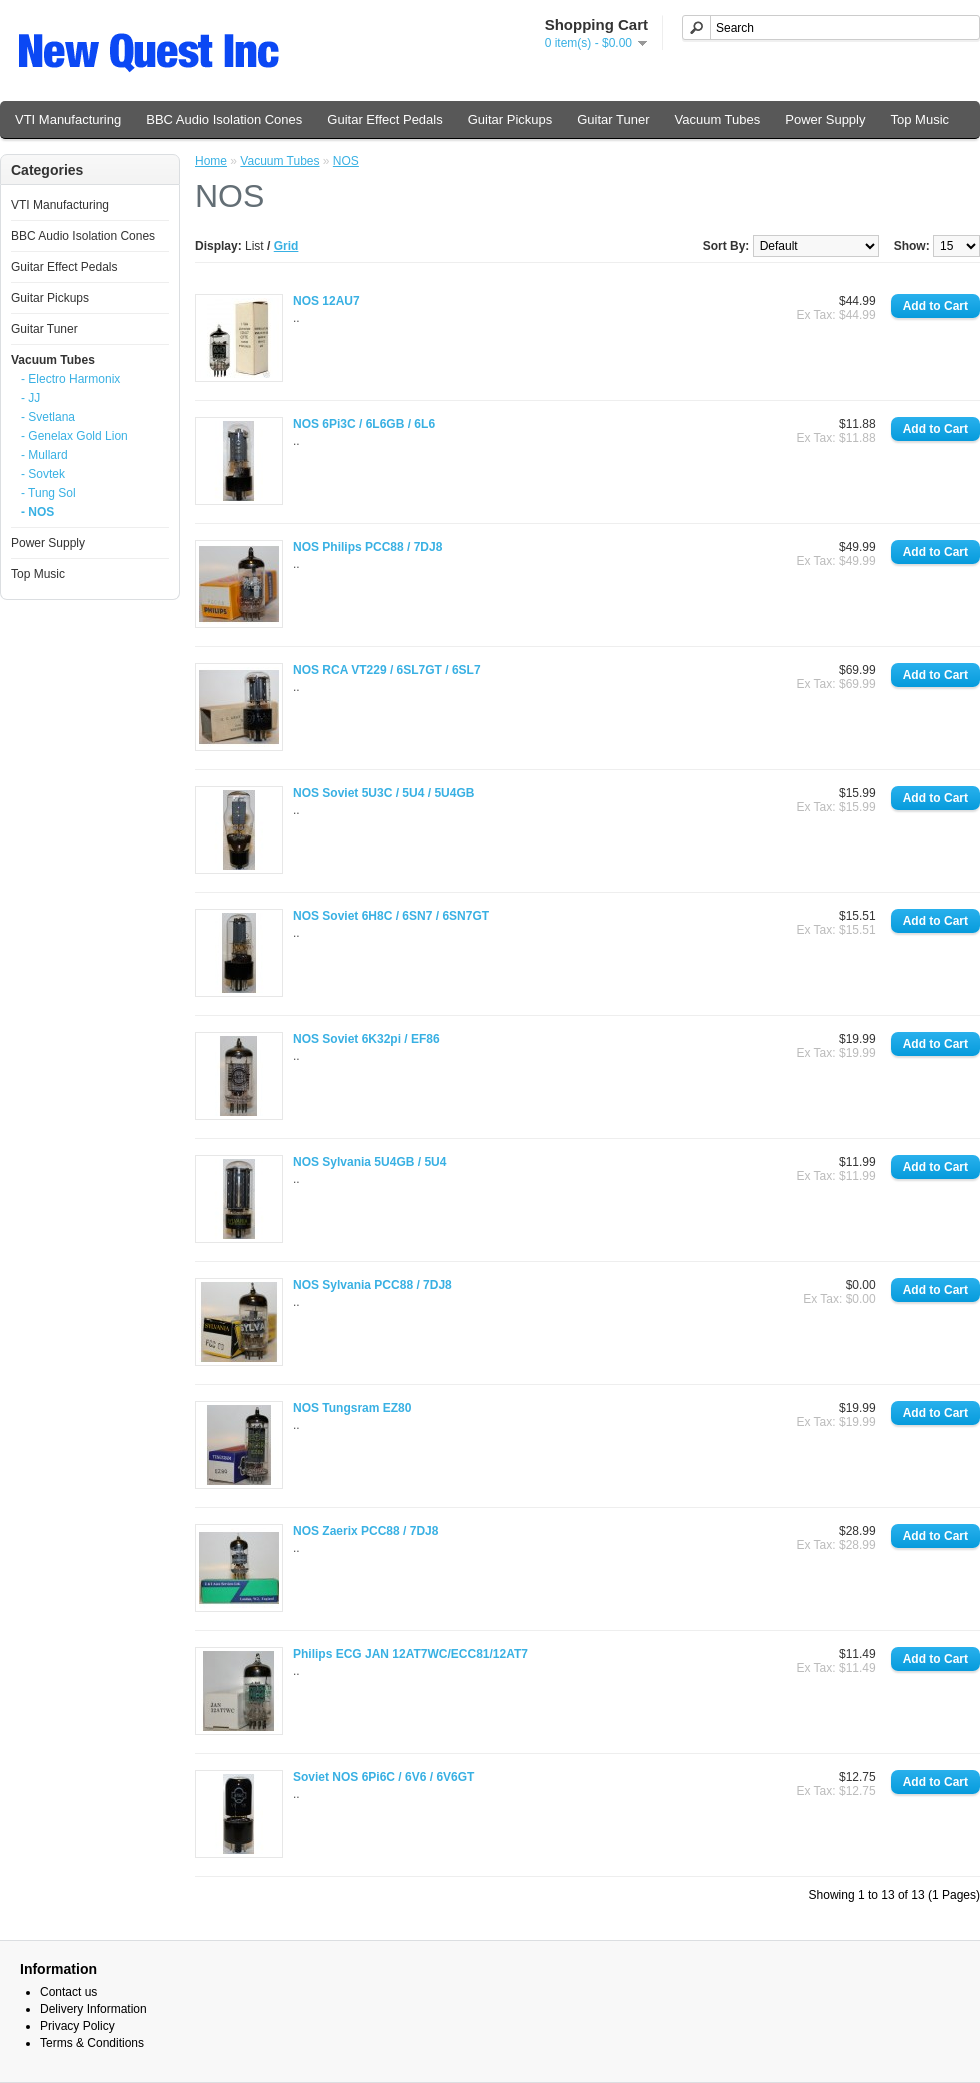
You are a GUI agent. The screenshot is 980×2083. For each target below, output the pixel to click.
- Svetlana (48, 417)
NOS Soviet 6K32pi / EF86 (366, 1039)
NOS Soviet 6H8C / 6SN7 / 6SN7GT (391, 916)
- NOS (37, 512)
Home (211, 161)
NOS (346, 161)
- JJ (30, 398)
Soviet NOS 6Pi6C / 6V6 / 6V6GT (383, 1777)
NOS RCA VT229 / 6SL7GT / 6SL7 (387, 670)
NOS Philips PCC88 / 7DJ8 (367, 547)
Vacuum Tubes (718, 119)
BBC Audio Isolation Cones (224, 119)
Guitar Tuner (613, 119)
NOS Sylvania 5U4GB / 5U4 (369, 1162)
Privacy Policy (77, 2026)
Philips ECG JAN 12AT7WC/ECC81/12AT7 (410, 1654)
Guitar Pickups (510, 119)
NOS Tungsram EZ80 (352, 1408)
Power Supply (825, 119)
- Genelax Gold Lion (74, 436)
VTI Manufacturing (68, 119)
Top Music (920, 119)
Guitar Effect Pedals (384, 119)
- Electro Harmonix (70, 379)
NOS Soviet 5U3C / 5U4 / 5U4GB (383, 793)
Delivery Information (93, 2009)
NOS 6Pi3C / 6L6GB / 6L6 (364, 424)
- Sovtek (43, 474)
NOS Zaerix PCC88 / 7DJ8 (365, 1531)
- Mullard (44, 455)
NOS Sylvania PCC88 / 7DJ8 (372, 1285)
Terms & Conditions (92, 2043)
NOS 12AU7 (326, 301)
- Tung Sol (48, 493)
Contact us (68, 1992)
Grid (286, 246)
